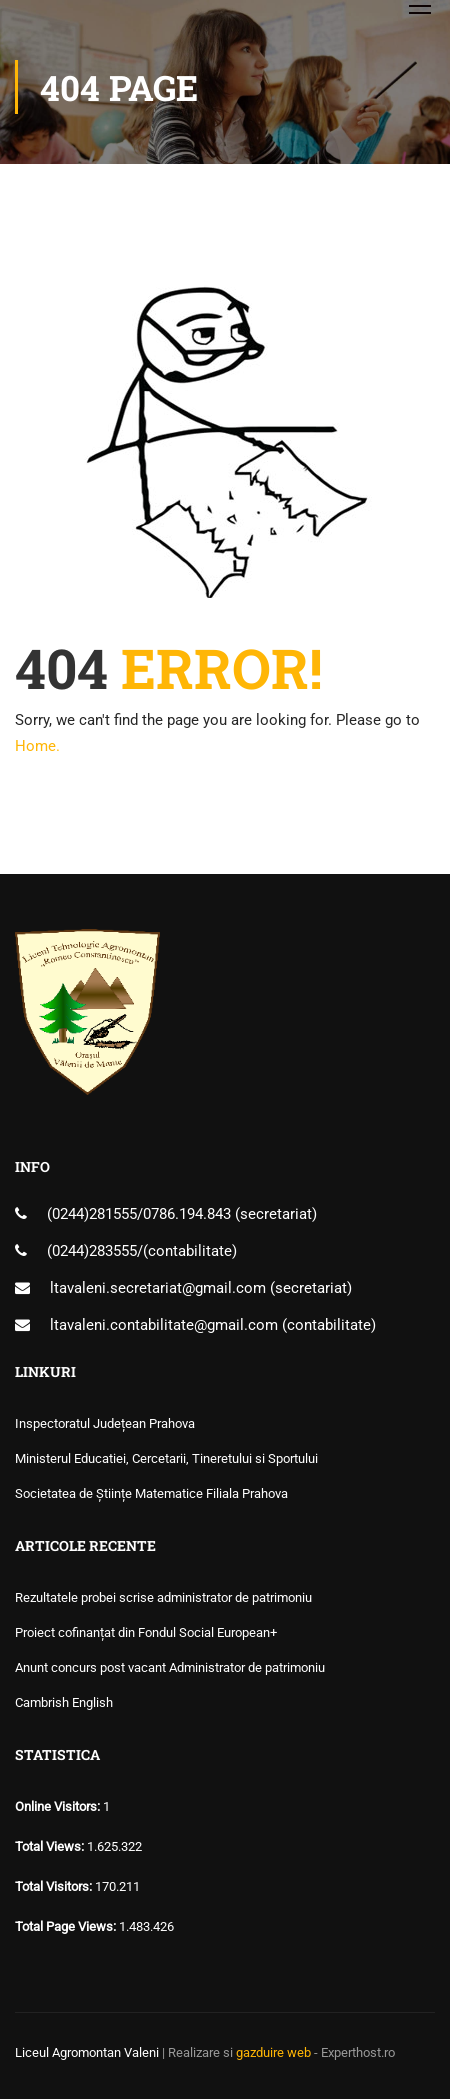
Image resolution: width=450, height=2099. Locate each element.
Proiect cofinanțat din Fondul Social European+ (146, 1632)
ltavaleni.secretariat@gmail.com (158, 1288)
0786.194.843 (189, 1214)
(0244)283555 (92, 1251)
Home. (37, 746)
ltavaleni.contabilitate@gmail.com (164, 1325)
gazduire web (273, 2052)
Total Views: (51, 1846)
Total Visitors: (55, 1886)
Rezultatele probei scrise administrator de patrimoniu (163, 1597)
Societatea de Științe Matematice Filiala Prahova (151, 1493)
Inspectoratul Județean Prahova (105, 1423)
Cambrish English (64, 1702)
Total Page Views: (67, 1926)
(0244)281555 (92, 1214)
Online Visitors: (59, 1806)
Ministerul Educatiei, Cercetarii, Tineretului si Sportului (166, 1458)
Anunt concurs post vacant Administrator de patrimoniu (170, 1667)
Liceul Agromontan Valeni (87, 2052)
